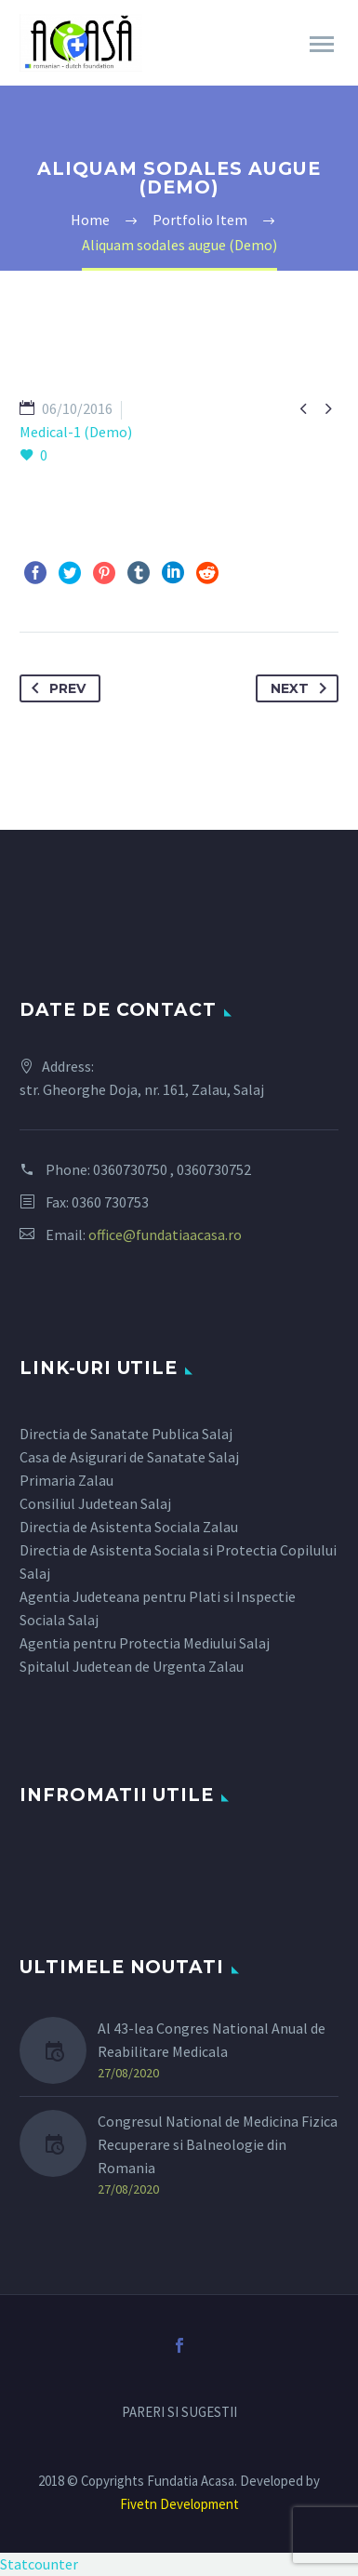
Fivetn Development (179, 2504)
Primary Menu (322, 44)
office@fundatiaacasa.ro (165, 1234)
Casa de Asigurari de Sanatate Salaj (129, 1457)
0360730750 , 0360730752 (172, 1169)
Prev (55, 688)
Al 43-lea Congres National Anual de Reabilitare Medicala (211, 2040)
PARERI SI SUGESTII (179, 2413)
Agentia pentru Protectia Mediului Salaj (145, 1643)
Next (302, 688)
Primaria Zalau (66, 1480)
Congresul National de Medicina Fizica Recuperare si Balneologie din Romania (218, 2144)
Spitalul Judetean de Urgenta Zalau (132, 1666)
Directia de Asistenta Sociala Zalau (129, 1526)
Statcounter (39, 2564)
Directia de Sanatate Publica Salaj (126, 1433)
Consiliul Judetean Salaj (95, 1503)
